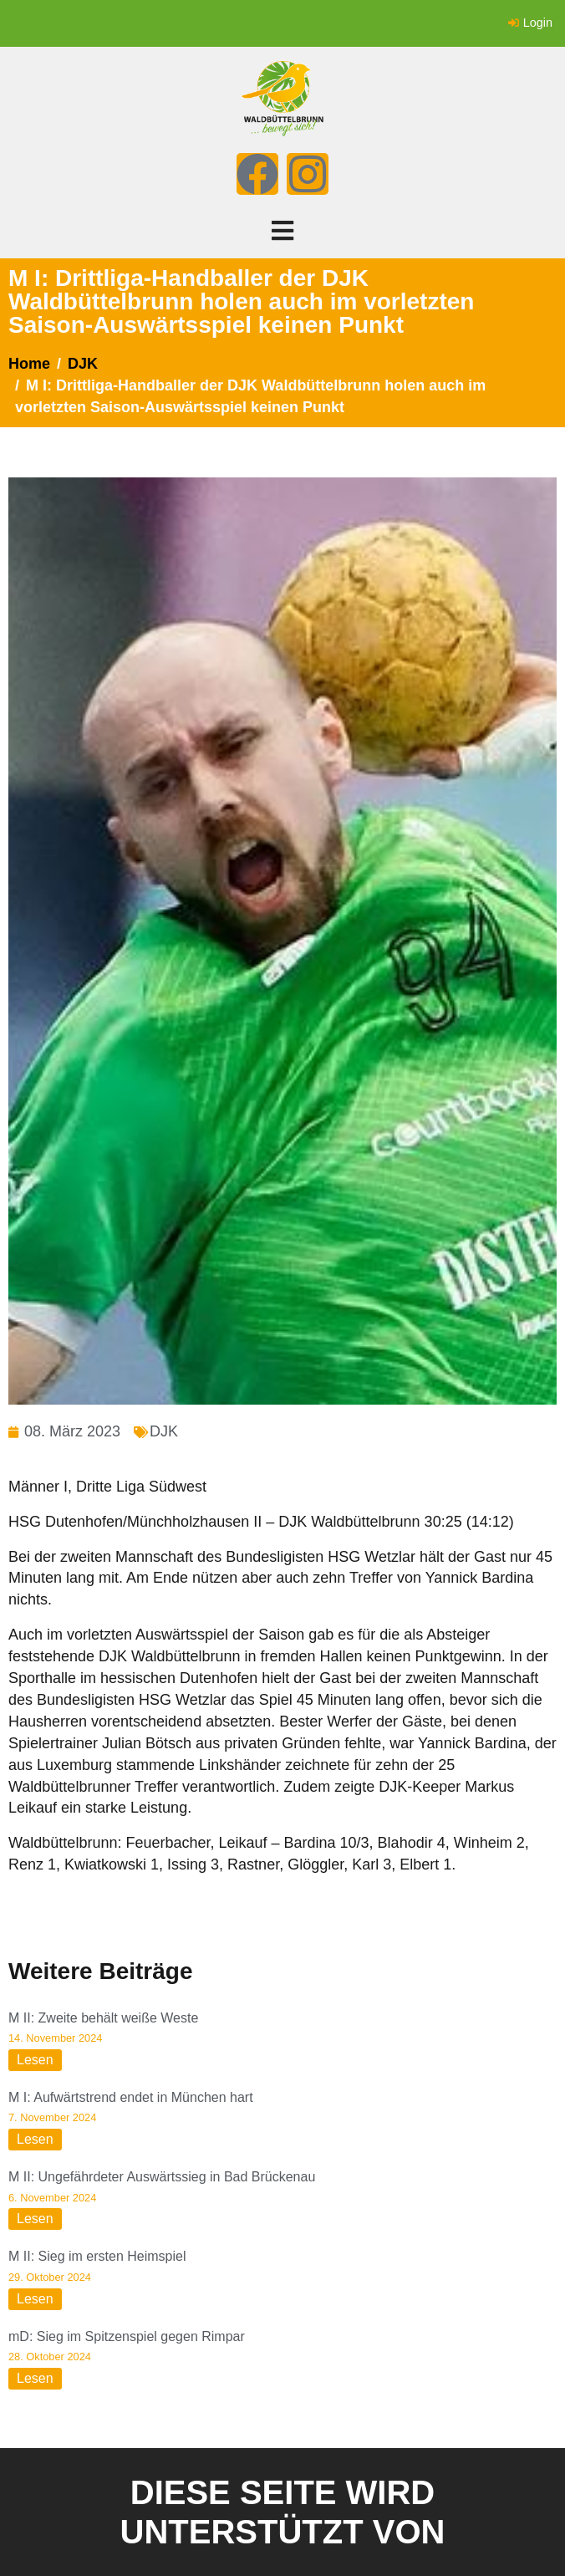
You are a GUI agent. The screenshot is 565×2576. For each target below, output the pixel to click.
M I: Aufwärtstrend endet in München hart (130, 2097)
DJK (164, 1431)
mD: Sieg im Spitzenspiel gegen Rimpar (126, 2336)
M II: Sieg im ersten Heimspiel (97, 2256)
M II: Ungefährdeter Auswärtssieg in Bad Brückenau (161, 2177)
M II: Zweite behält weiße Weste (103, 2018)
